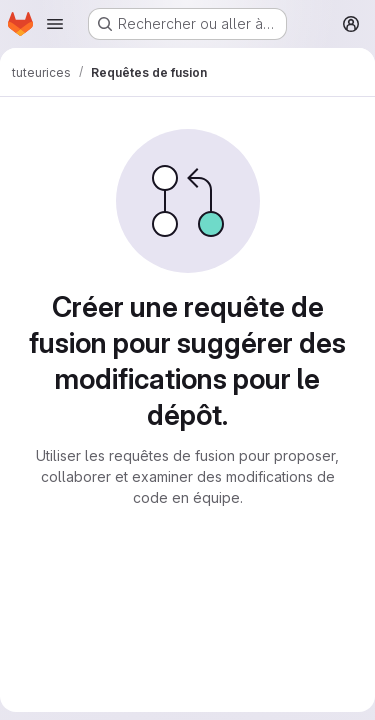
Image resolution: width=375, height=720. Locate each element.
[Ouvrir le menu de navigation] (55, 24)
